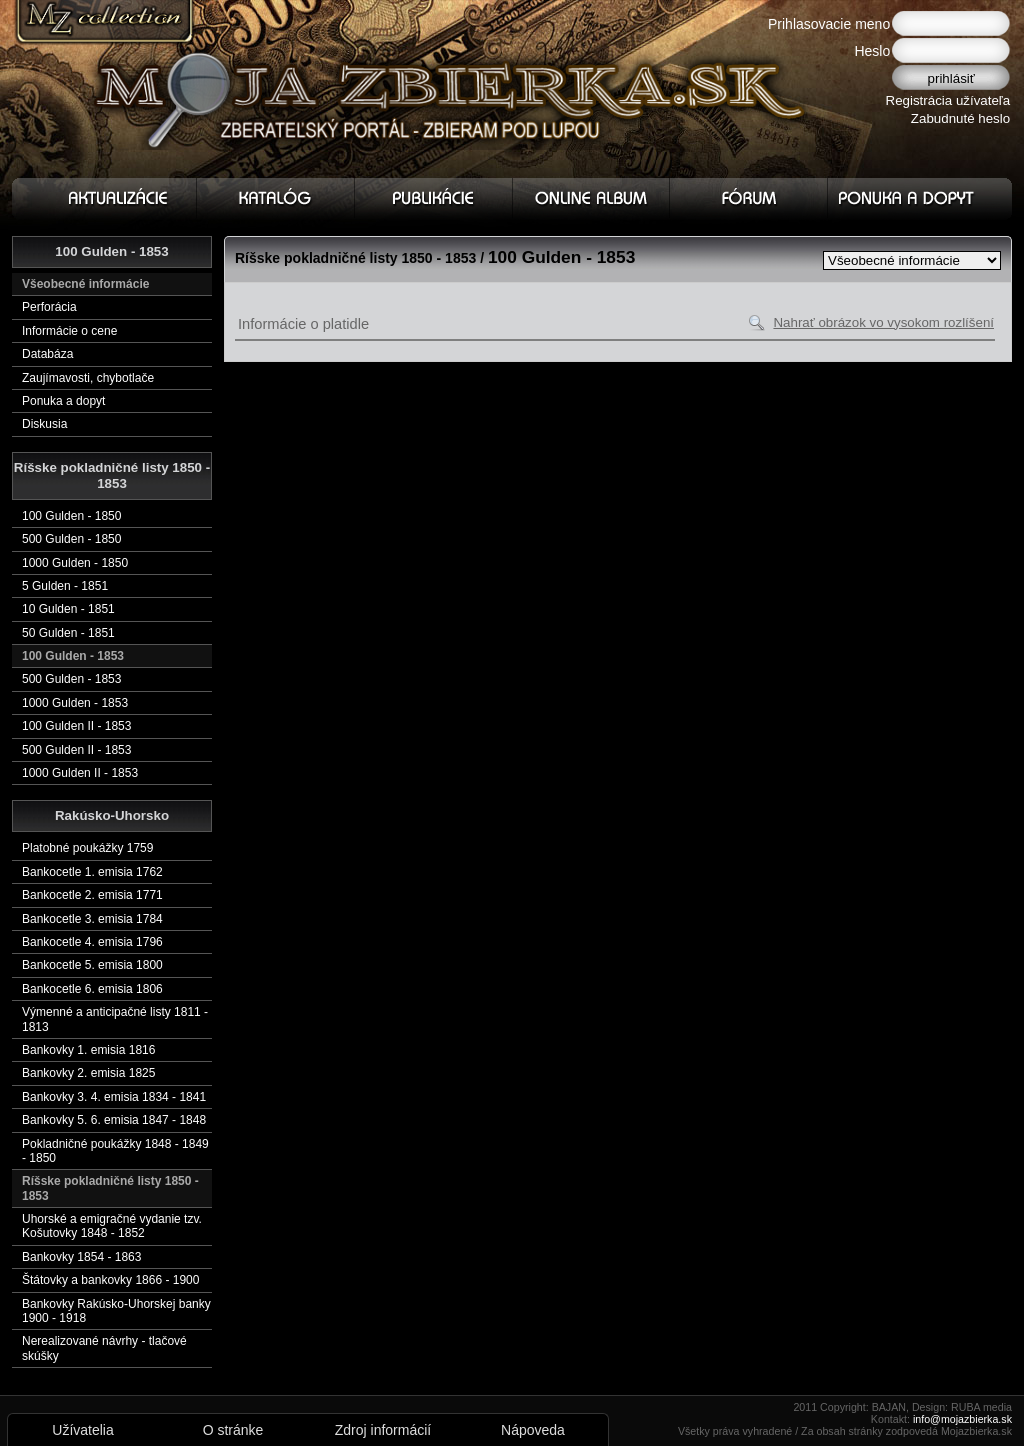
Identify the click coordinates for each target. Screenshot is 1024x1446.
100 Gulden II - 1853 (76, 726)
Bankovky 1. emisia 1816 (88, 1050)
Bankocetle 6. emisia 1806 (92, 989)
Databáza (47, 354)
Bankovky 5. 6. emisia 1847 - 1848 (114, 1120)
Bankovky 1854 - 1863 (81, 1257)
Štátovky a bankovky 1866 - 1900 (110, 1280)
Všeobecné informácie (85, 284)
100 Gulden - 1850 (71, 516)
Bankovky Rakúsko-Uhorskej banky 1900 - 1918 (116, 1311)
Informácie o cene (69, 331)
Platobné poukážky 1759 (87, 848)
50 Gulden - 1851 (68, 633)
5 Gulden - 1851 (65, 586)
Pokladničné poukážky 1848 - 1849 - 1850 (115, 1151)
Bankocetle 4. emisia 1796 (92, 942)
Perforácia (49, 307)
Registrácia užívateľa (948, 100)
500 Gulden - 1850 (71, 539)
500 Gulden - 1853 (71, 679)
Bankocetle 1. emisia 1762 (92, 872)
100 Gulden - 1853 (73, 656)
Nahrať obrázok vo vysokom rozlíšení (883, 322)
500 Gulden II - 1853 (76, 750)
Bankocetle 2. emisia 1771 (92, 895)
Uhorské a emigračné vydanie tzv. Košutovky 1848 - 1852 (112, 1226)
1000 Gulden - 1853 (75, 703)
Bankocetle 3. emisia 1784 (92, 919)
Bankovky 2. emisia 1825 (88, 1073)
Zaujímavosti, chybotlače (88, 378)
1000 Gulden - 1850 (75, 563)
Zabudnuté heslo (960, 118)
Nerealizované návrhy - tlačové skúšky (104, 1348)
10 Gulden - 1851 (68, 609)
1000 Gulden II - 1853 (80, 773)
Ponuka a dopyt (63, 401)
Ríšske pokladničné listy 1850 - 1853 (110, 1188)
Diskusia (44, 424)
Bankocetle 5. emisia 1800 (92, 965)
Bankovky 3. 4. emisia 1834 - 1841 (114, 1097)
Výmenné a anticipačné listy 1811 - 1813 (115, 1019)
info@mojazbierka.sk (962, 1419)
